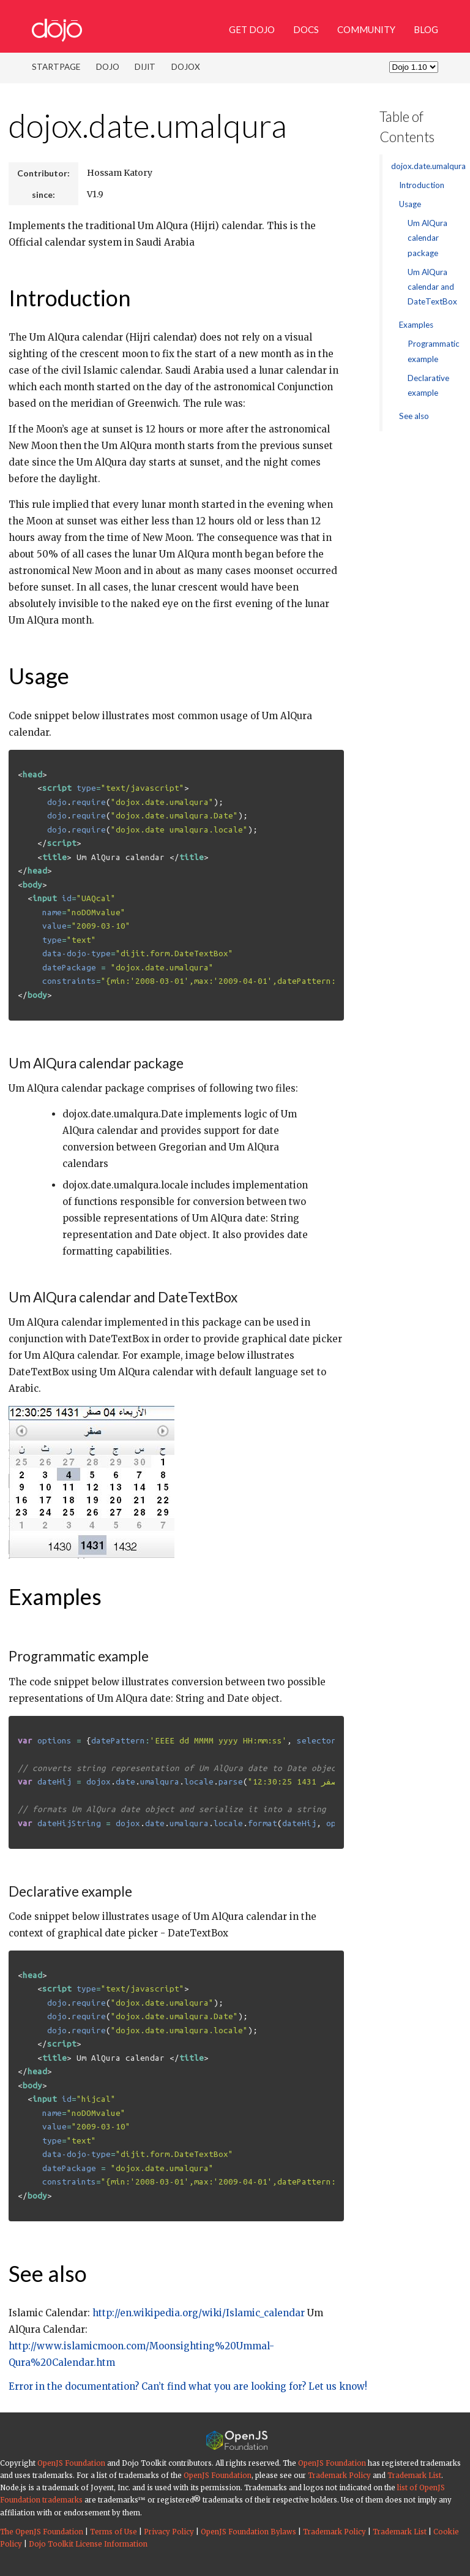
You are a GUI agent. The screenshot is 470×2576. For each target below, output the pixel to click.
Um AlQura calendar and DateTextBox (432, 287)
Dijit (145, 67)
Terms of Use (113, 2532)
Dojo (107, 67)
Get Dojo (252, 29)
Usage (39, 675)
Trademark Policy (339, 2475)
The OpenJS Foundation (41, 2532)
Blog (426, 29)
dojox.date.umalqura (148, 125)
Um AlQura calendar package (427, 238)
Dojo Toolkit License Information (88, 2544)
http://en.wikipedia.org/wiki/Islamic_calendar (198, 2313)
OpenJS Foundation (71, 2463)
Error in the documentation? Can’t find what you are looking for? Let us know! (188, 2386)
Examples (55, 1596)
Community (366, 29)
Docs (306, 29)
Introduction (70, 297)
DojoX (185, 67)
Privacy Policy (169, 2532)
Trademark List (414, 2475)
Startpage (56, 67)
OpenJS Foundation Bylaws (248, 2532)
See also (48, 2273)
